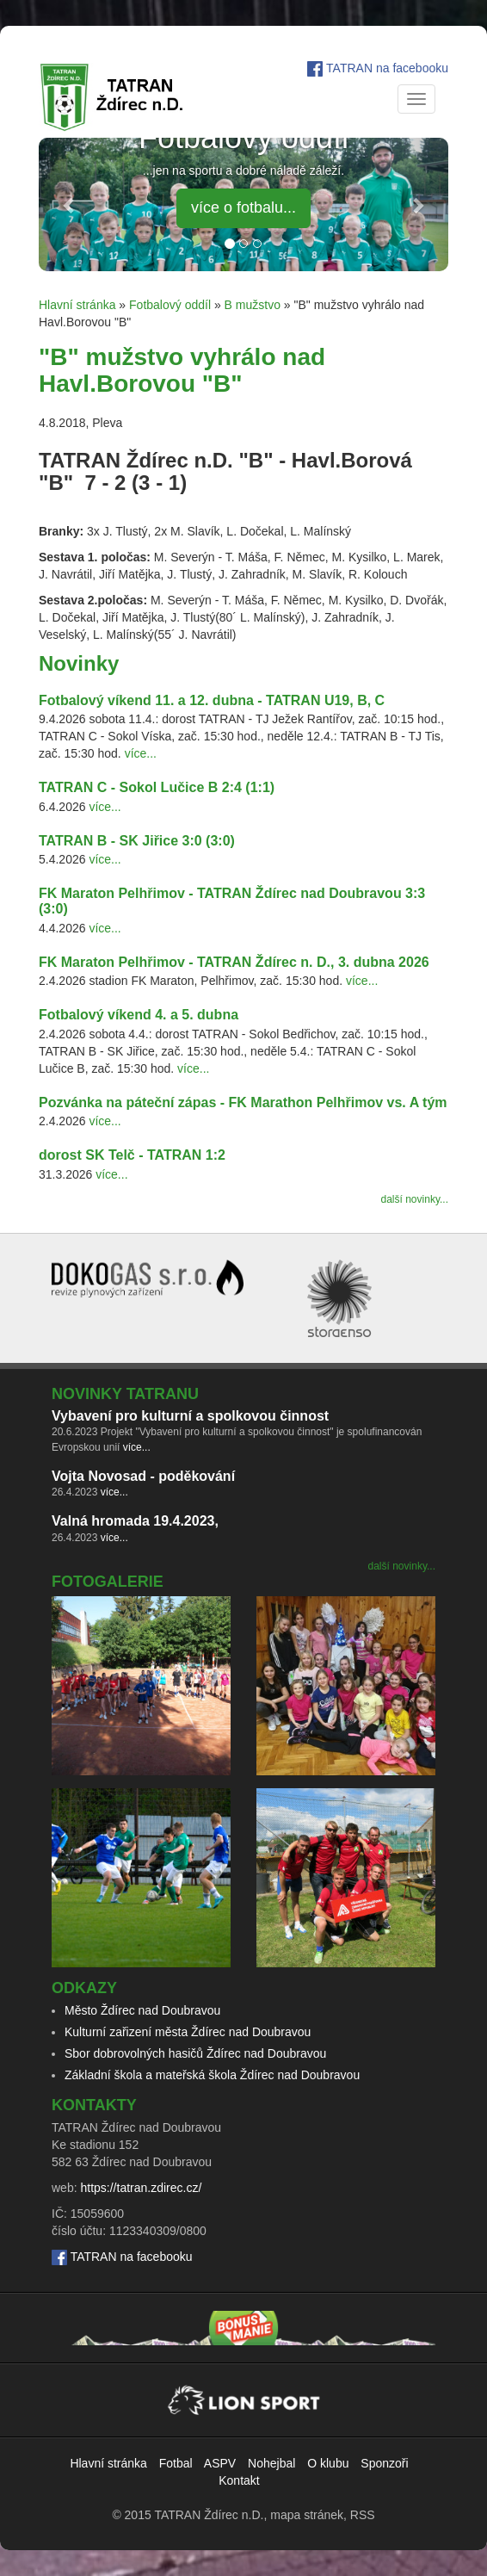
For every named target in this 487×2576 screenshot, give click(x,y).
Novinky (79, 663)
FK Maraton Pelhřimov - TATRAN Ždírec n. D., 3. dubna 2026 (234, 962)
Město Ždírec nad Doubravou (142, 2010)
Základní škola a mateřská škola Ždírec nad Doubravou (212, 2075)
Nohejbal (271, 2463)
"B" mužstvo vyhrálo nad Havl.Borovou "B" (182, 370)
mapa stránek (306, 2515)
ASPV (220, 2463)
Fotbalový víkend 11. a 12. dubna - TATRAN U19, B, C (212, 700)
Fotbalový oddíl (170, 305)
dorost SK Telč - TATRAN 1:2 (132, 1155)
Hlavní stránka (77, 305)
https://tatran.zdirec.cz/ (140, 2188)
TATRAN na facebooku (387, 68)
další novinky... (414, 1199)
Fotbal (176, 2463)
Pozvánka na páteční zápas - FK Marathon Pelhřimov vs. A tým (243, 1102)
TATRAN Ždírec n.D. (208, 2515)
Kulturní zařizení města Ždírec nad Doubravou (188, 2032)
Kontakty (94, 2105)
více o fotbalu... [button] (243, 207)
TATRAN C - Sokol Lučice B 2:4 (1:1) (156, 787)
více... (141, 753)
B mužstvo (252, 305)
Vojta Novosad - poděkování (143, 1476)
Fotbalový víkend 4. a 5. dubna (138, 1014)
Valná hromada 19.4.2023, (135, 1521)
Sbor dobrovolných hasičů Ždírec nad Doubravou (195, 2053)
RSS (362, 2515)
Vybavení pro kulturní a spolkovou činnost (190, 1416)
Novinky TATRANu (125, 1394)
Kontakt (239, 2480)
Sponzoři (384, 2463)
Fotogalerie (107, 1581)
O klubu (327, 2463)
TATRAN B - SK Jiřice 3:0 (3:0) (137, 840)
